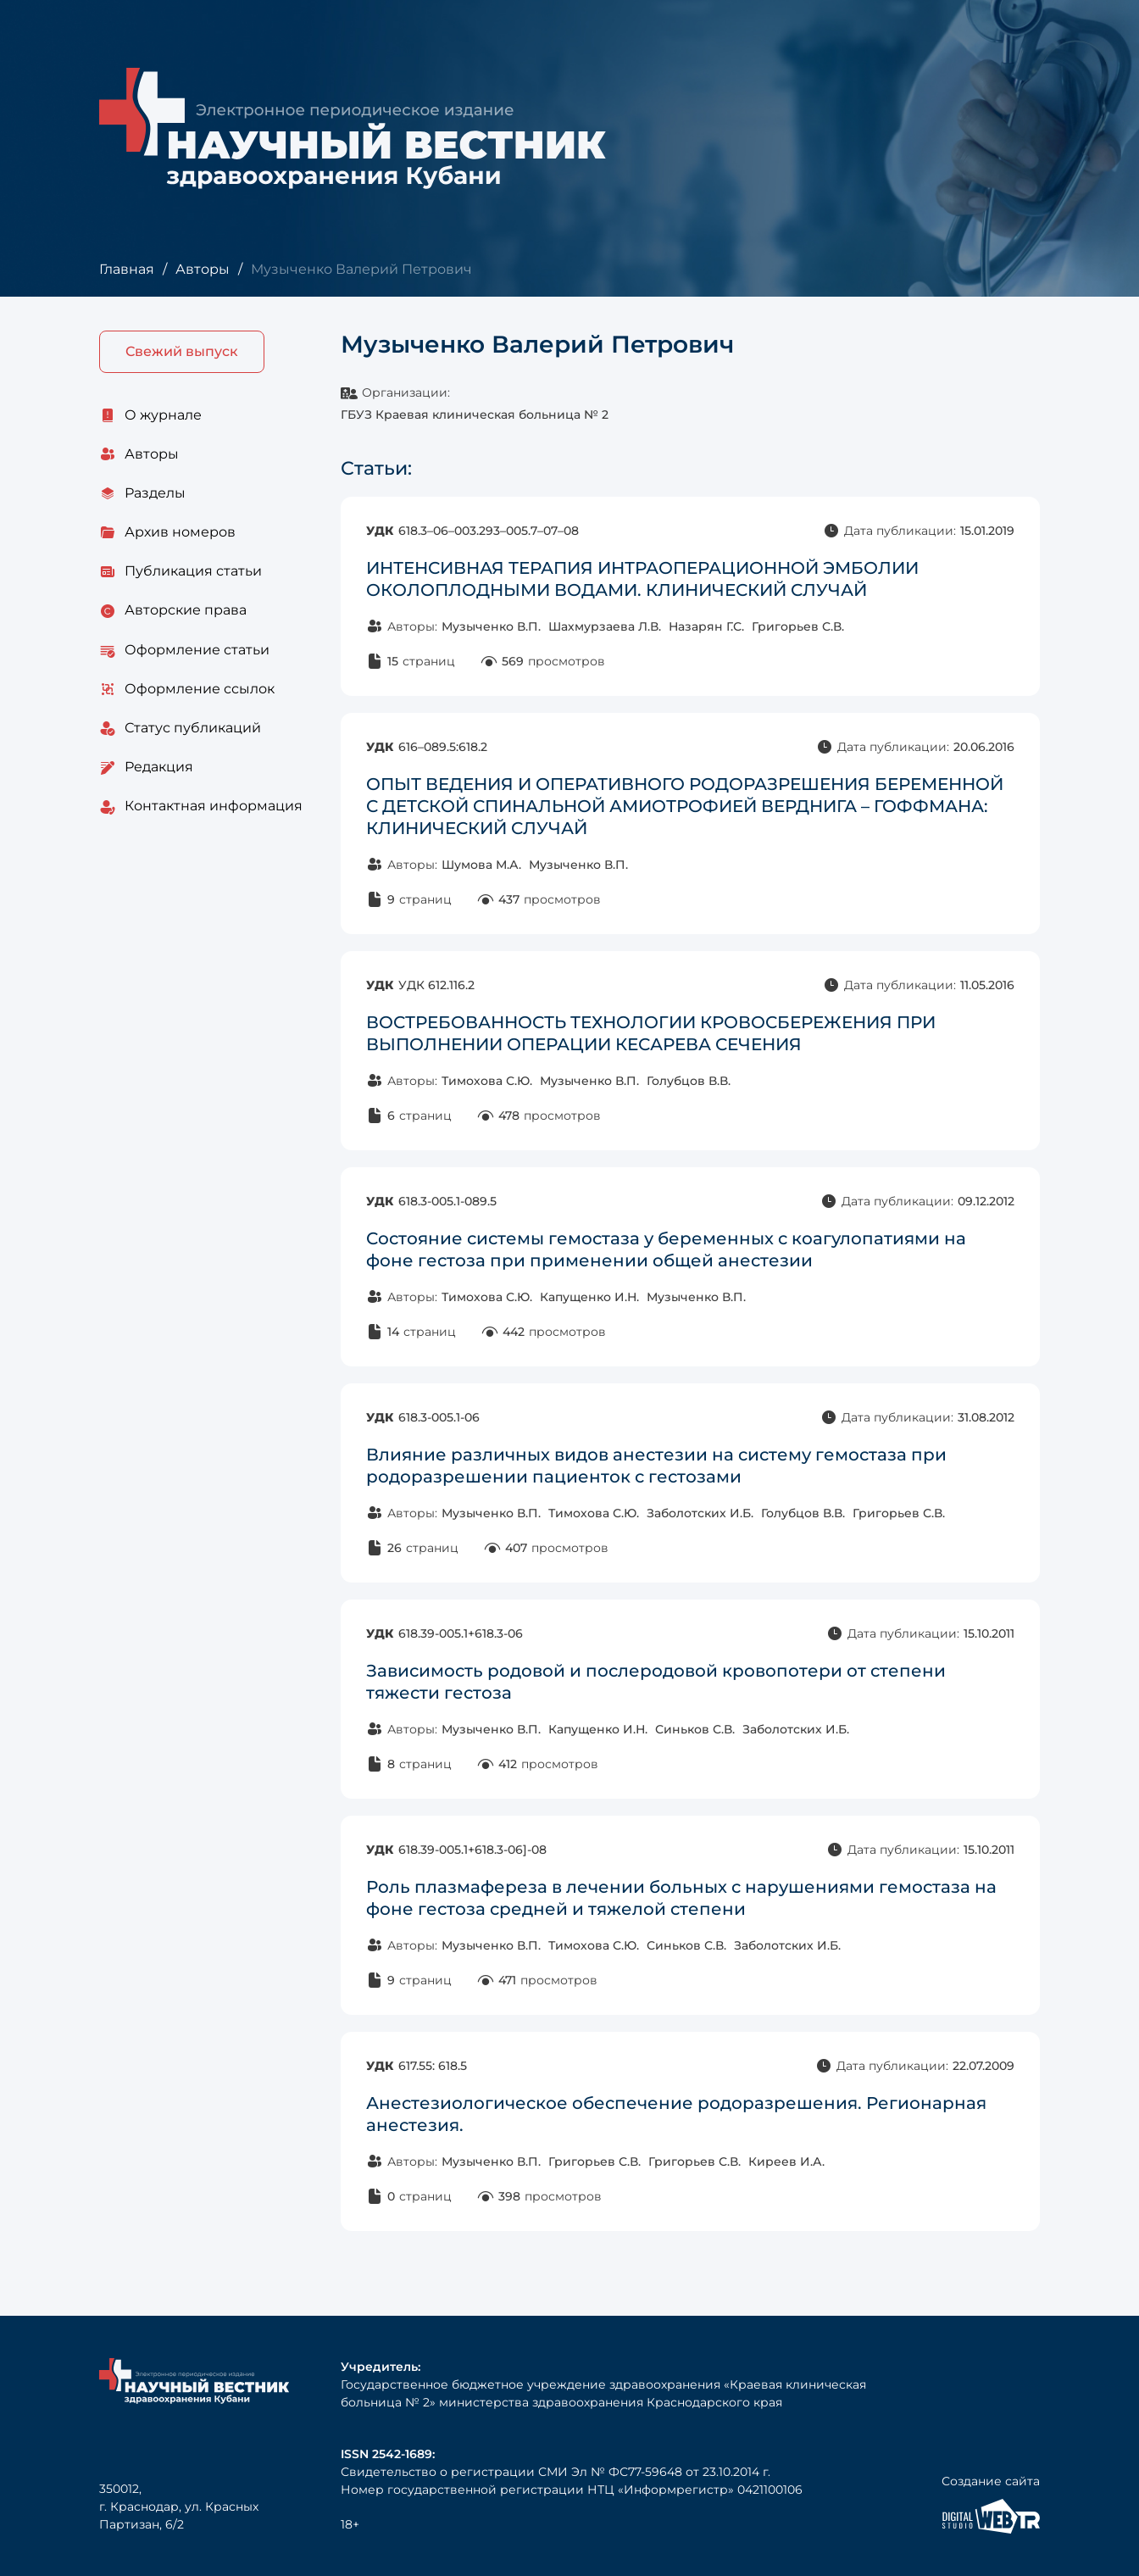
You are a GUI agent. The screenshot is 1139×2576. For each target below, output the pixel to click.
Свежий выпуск (181, 351)
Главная (126, 269)
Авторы (202, 269)
